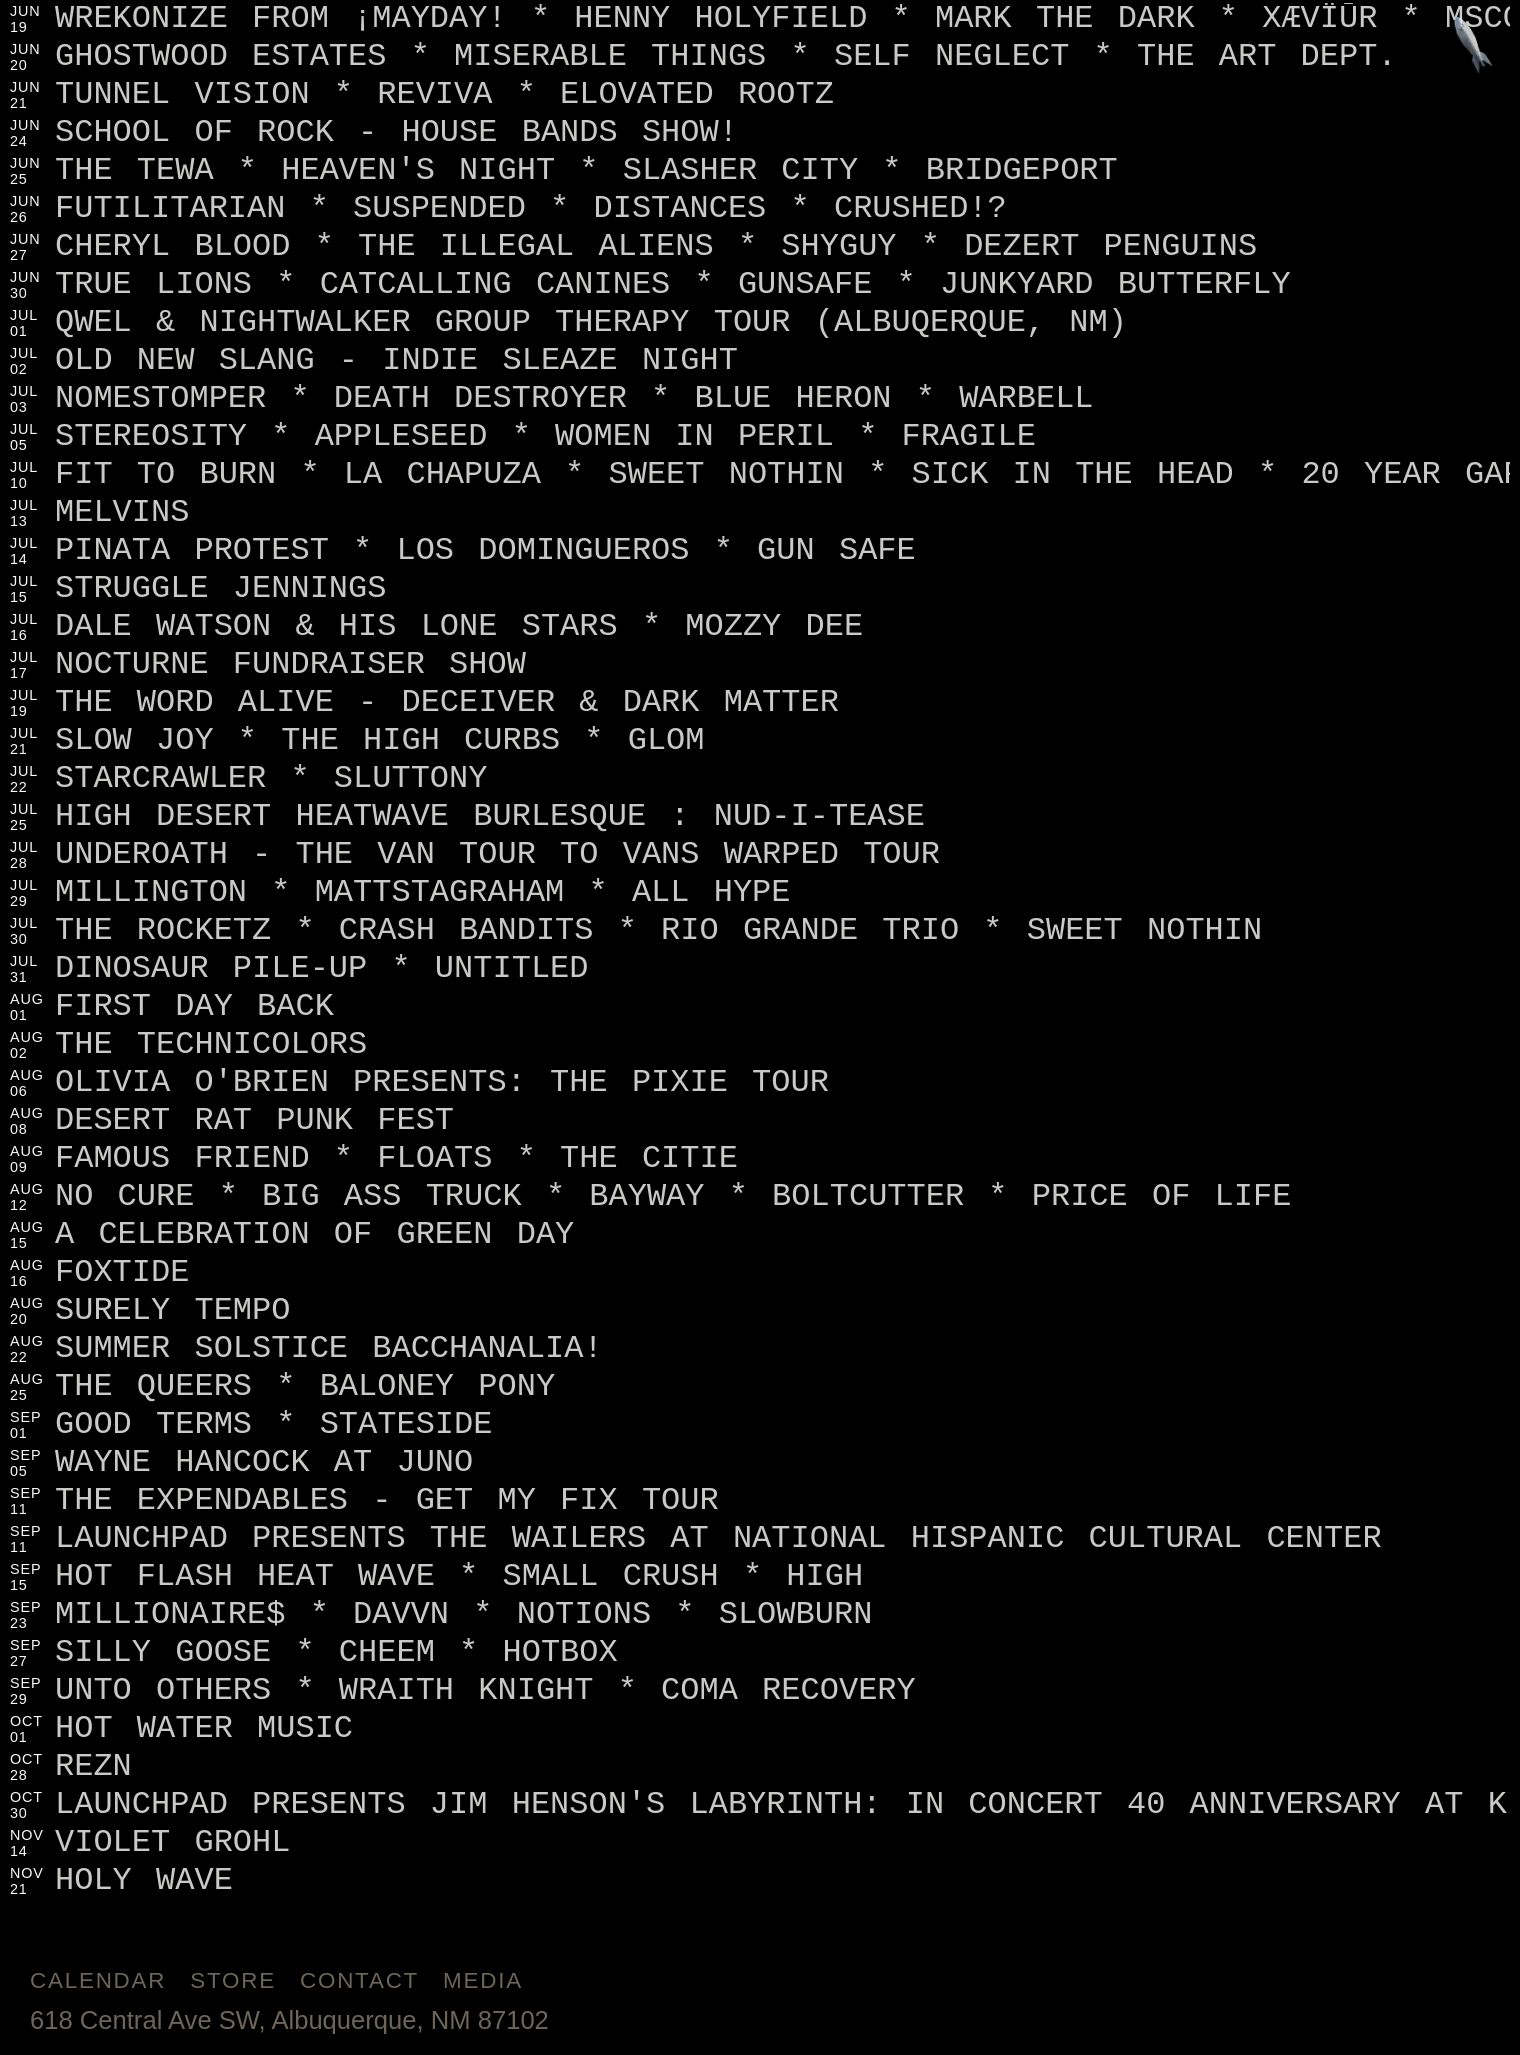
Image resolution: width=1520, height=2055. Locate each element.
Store (233, 1980)
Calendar (98, 1980)
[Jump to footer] (1473, 46)
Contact (359, 1980)
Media (483, 1980)
